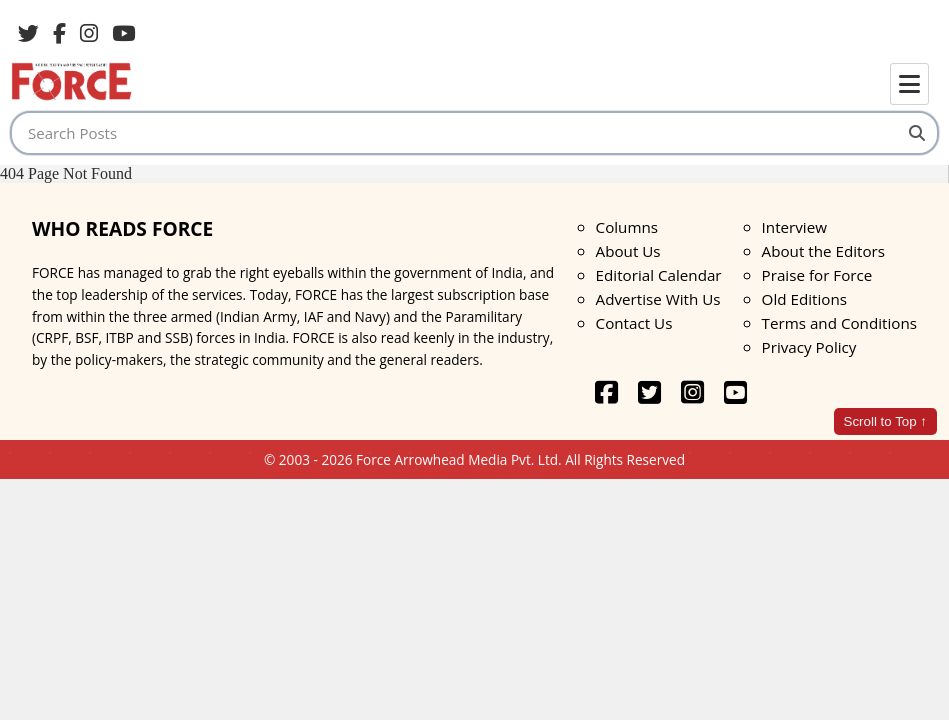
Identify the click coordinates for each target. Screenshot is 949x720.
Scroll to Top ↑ (885, 421)
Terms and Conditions (839, 323)
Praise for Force (817, 275)
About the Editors (823, 251)
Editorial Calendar (659, 275)
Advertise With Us (658, 299)
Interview (794, 227)
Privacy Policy (809, 347)
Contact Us (634, 323)
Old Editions (804, 299)
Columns (627, 227)
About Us (628, 251)
